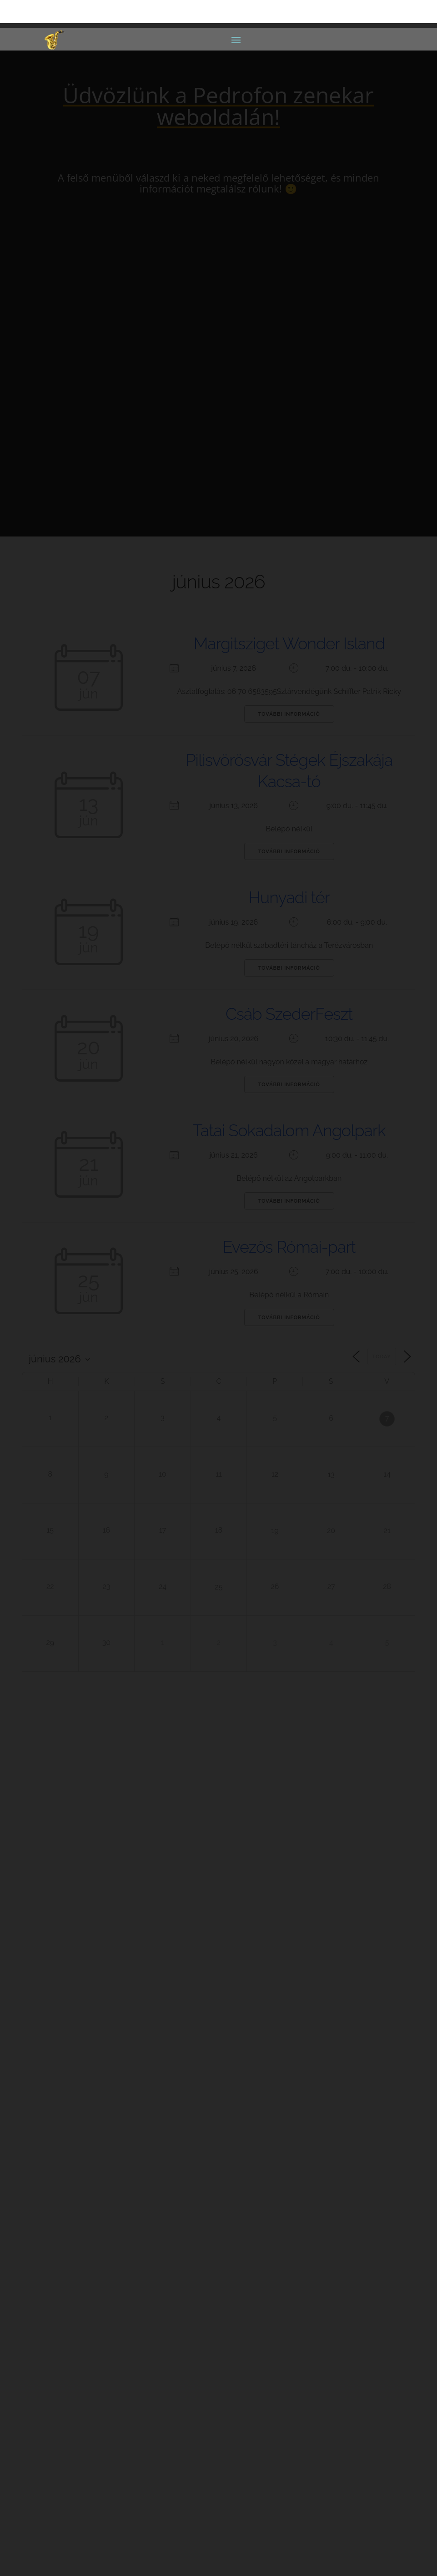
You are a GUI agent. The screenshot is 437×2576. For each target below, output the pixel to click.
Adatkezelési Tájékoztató (87, 2512)
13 (330, 1474)
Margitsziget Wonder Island (289, 643)
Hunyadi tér (289, 897)
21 (387, 1530)
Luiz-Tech (191, 2557)
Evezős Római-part (289, 1246)
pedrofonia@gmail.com (101, 2169)
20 (331, 1530)
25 (218, 1587)
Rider (218, 2204)
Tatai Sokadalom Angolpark (289, 1130)
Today (381, 1357)
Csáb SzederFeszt (289, 1013)
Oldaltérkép (68, 2500)
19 (274, 1530)
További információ (289, 714)
